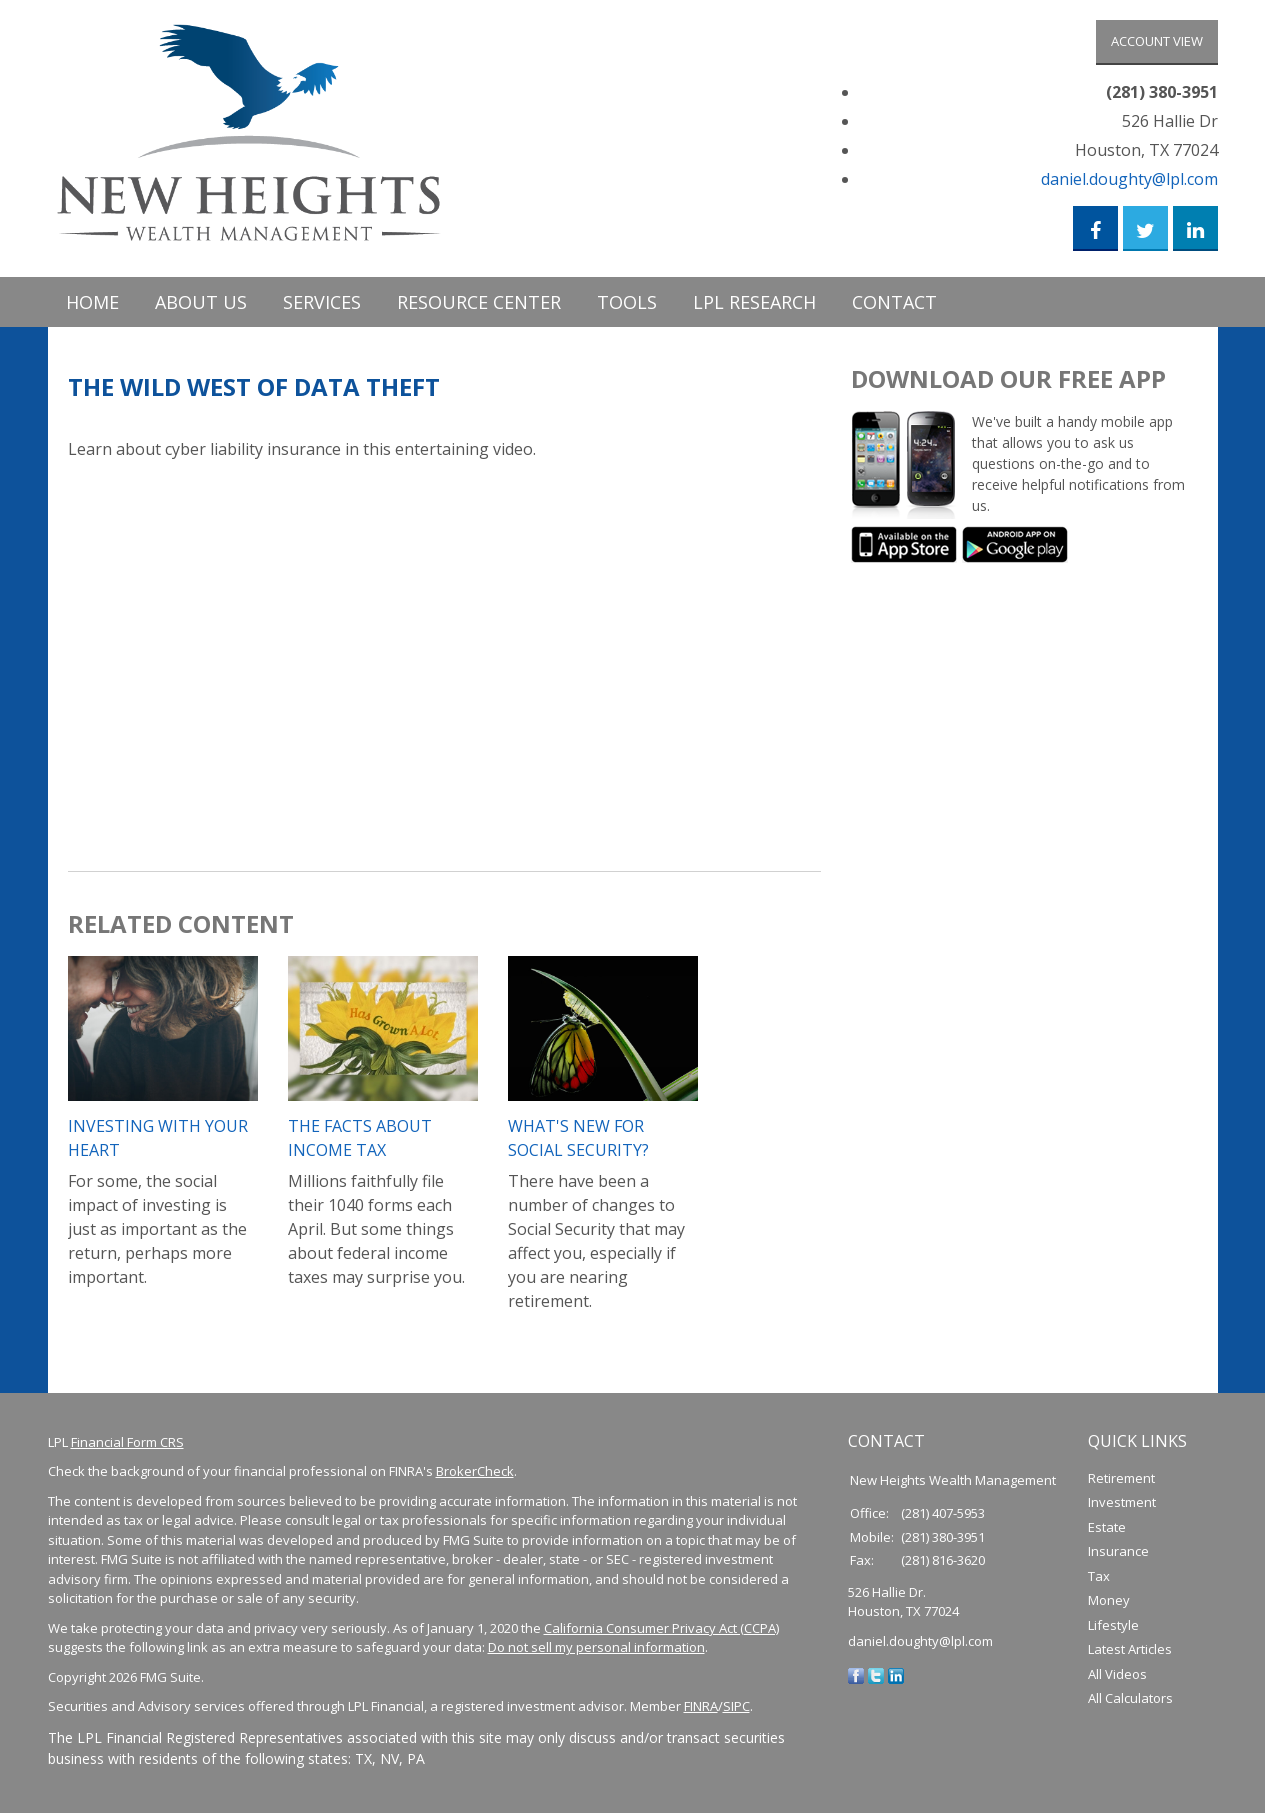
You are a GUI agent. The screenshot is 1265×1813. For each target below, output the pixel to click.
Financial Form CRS (127, 1442)
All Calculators (1130, 1699)
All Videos (1117, 1674)
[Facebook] (856, 1675)
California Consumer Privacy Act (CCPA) (661, 1628)
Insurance (1118, 1552)
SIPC (736, 1707)
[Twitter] (876, 1675)
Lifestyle (1113, 1625)
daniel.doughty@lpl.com (1129, 179)
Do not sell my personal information (596, 1648)
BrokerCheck (475, 1472)
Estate (1107, 1527)
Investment (1122, 1503)
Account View (1157, 41)
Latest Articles (1130, 1650)
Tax (1099, 1576)
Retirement (1121, 1478)
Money (1109, 1601)
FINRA (701, 1707)
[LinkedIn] (896, 1675)
